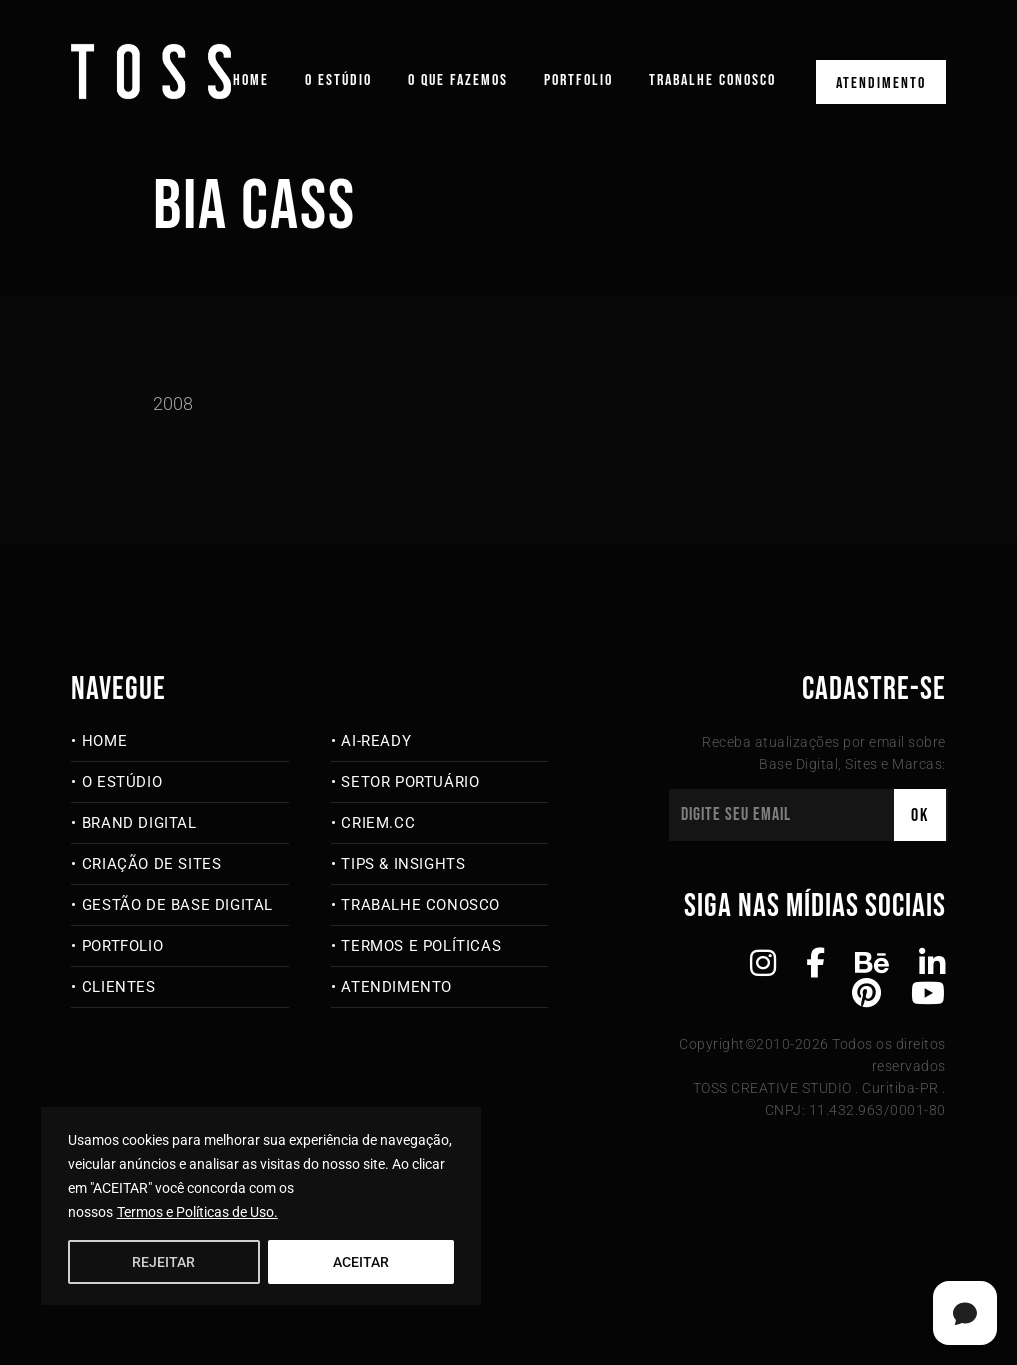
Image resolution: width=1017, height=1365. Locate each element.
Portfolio (578, 80)
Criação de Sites (152, 864)
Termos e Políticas (421, 946)
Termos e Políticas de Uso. (197, 1212)
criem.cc (378, 823)
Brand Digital (139, 823)
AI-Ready (376, 741)
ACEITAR (361, 1262)
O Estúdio (338, 80)
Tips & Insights (403, 864)
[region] (261, 1206)
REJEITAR (163, 1262)
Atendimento (881, 83)
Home (251, 80)
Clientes (119, 987)
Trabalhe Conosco (712, 80)
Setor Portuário (410, 782)
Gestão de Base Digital (177, 905)
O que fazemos (458, 80)
